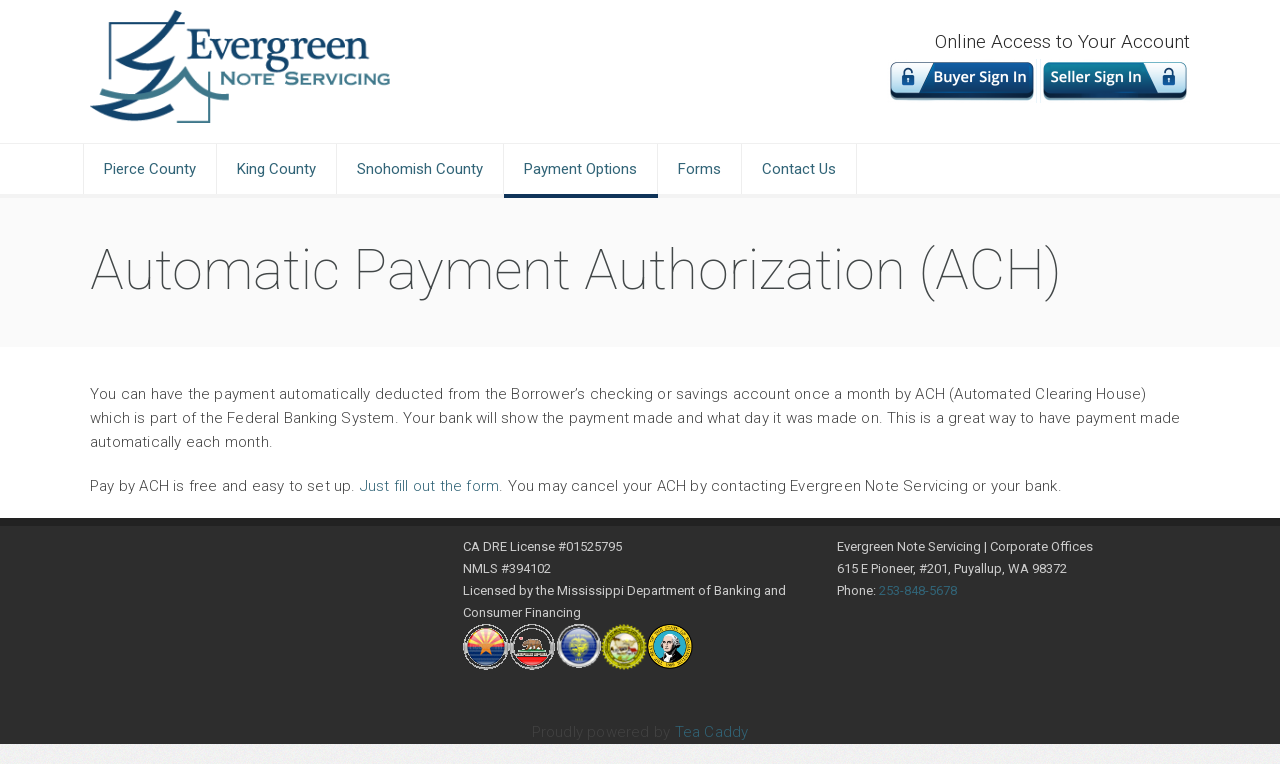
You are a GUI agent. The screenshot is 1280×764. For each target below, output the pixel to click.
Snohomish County (420, 169)
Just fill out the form (429, 486)
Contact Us (799, 169)
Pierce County (150, 169)
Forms (699, 169)
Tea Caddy (712, 732)
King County (276, 169)
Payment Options (580, 169)
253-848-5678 (918, 590)
